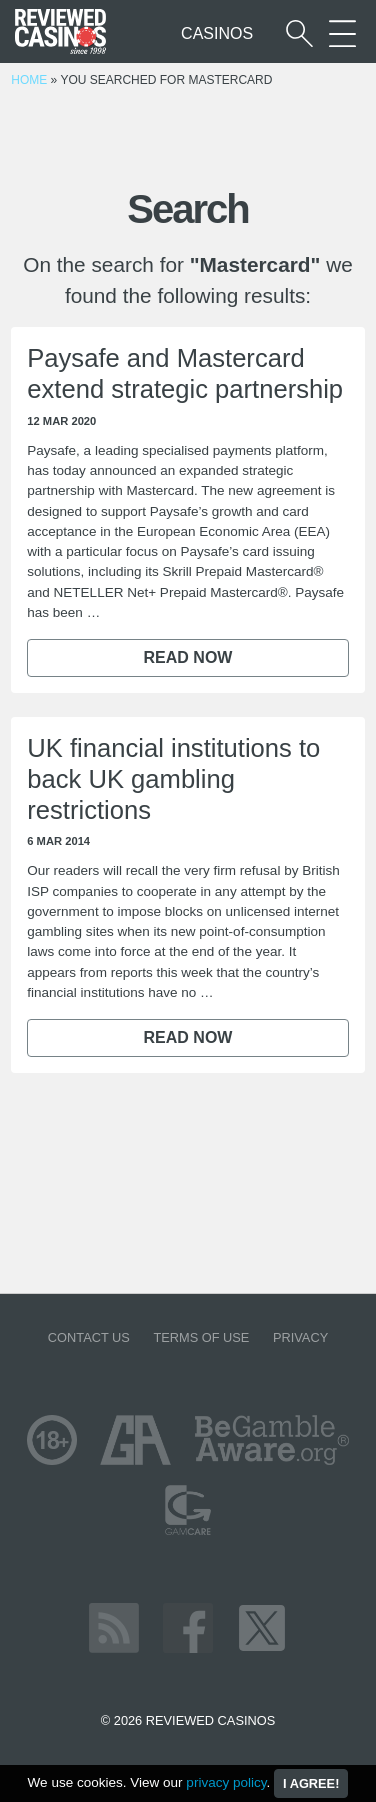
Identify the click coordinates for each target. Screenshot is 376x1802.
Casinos (217, 33)
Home (29, 80)
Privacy (300, 1337)
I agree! (311, 1783)
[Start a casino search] (299, 33)
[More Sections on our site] (342, 33)
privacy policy (226, 1782)
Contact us (89, 1337)
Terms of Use (201, 1337)
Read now (188, 657)
